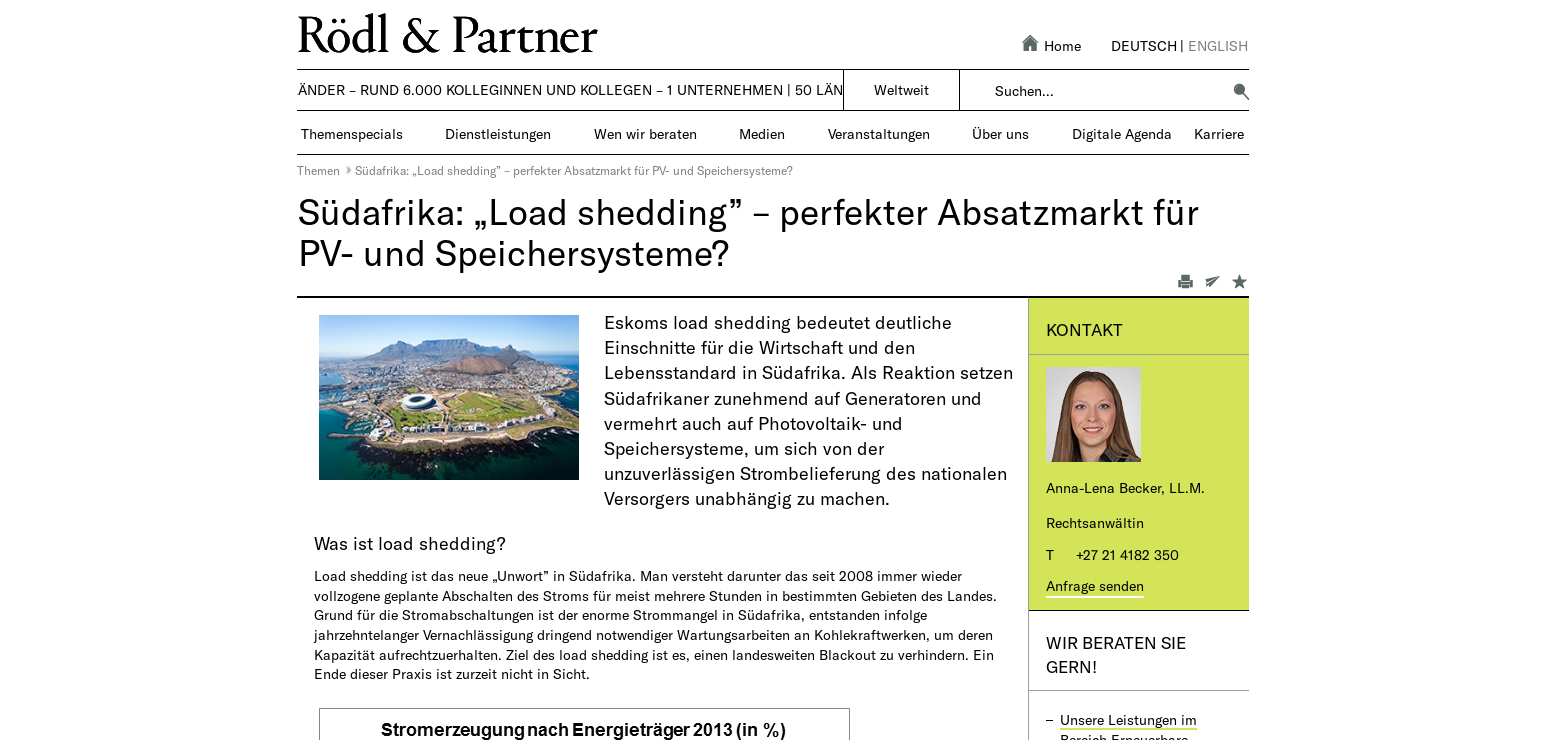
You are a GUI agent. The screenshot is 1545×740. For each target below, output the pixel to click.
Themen (318, 170)
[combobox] (1107, 91)
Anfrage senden (1095, 585)
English (1218, 45)
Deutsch (1144, 45)
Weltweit (901, 89)
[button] (1241, 91)
